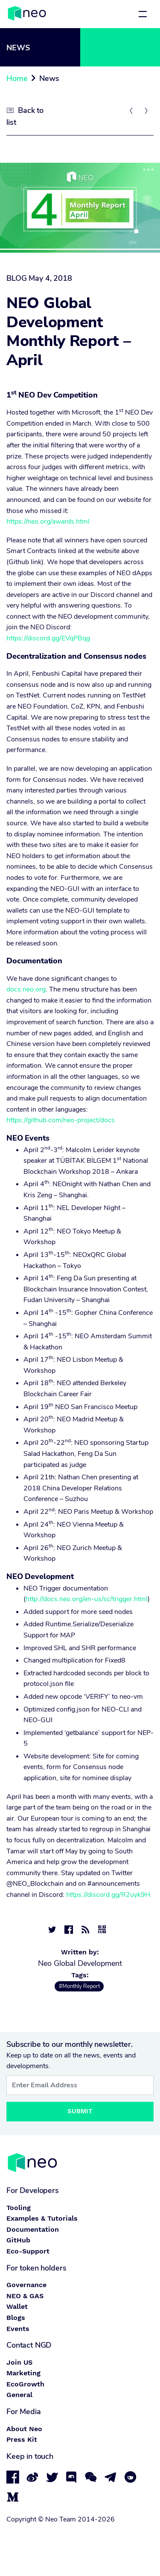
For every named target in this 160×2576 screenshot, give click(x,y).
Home (16, 78)
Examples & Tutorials (42, 2218)
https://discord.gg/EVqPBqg (48, 638)
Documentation (32, 2229)
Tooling (18, 2208)
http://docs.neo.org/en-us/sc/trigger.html (87, 1599)
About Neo (24, 2429)
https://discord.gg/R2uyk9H (108, 1894)
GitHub (18, 2240)
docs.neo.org (26, 989)
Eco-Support (27, 2251)
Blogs (15, 2318)
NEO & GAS (25, 2296)
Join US (19, 2362)
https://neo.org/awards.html (48, 521)
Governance (26, 2285)
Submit (80, 2111)
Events (17, 2329)
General (19, 2395)
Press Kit (21, 2439)
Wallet (17, 2306)
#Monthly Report (79, 1986)
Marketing (23, 2373)
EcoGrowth (25, 2384)
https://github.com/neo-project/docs (60, 1120)
